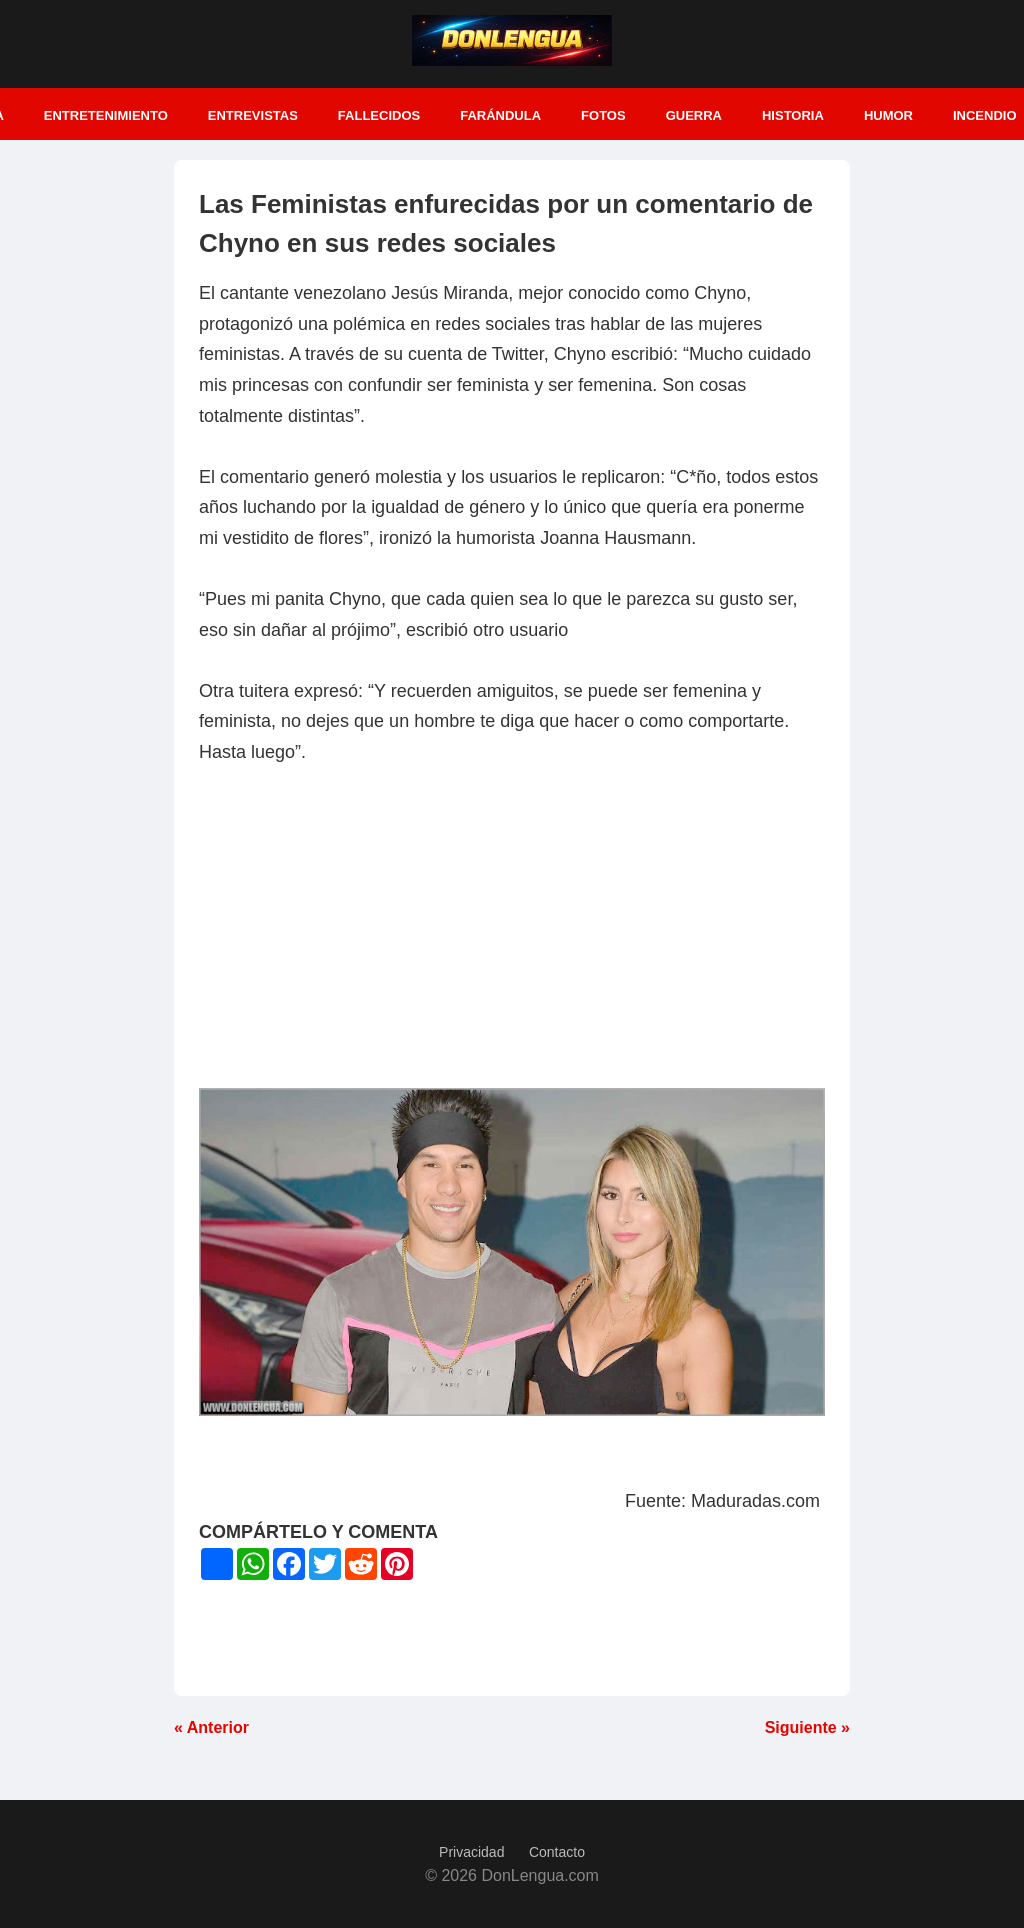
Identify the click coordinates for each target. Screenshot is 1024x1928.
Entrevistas (253, 115)
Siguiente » (807, 1727)
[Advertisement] (512, 938)
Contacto (557, 1852)
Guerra (694, 115)
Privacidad (471, 1852)
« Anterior (211, 1727)
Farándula (500, 115)
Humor (888, 115)
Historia (793, 115)
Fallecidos (379, 115)
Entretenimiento (106, 115)
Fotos (603, 115)
